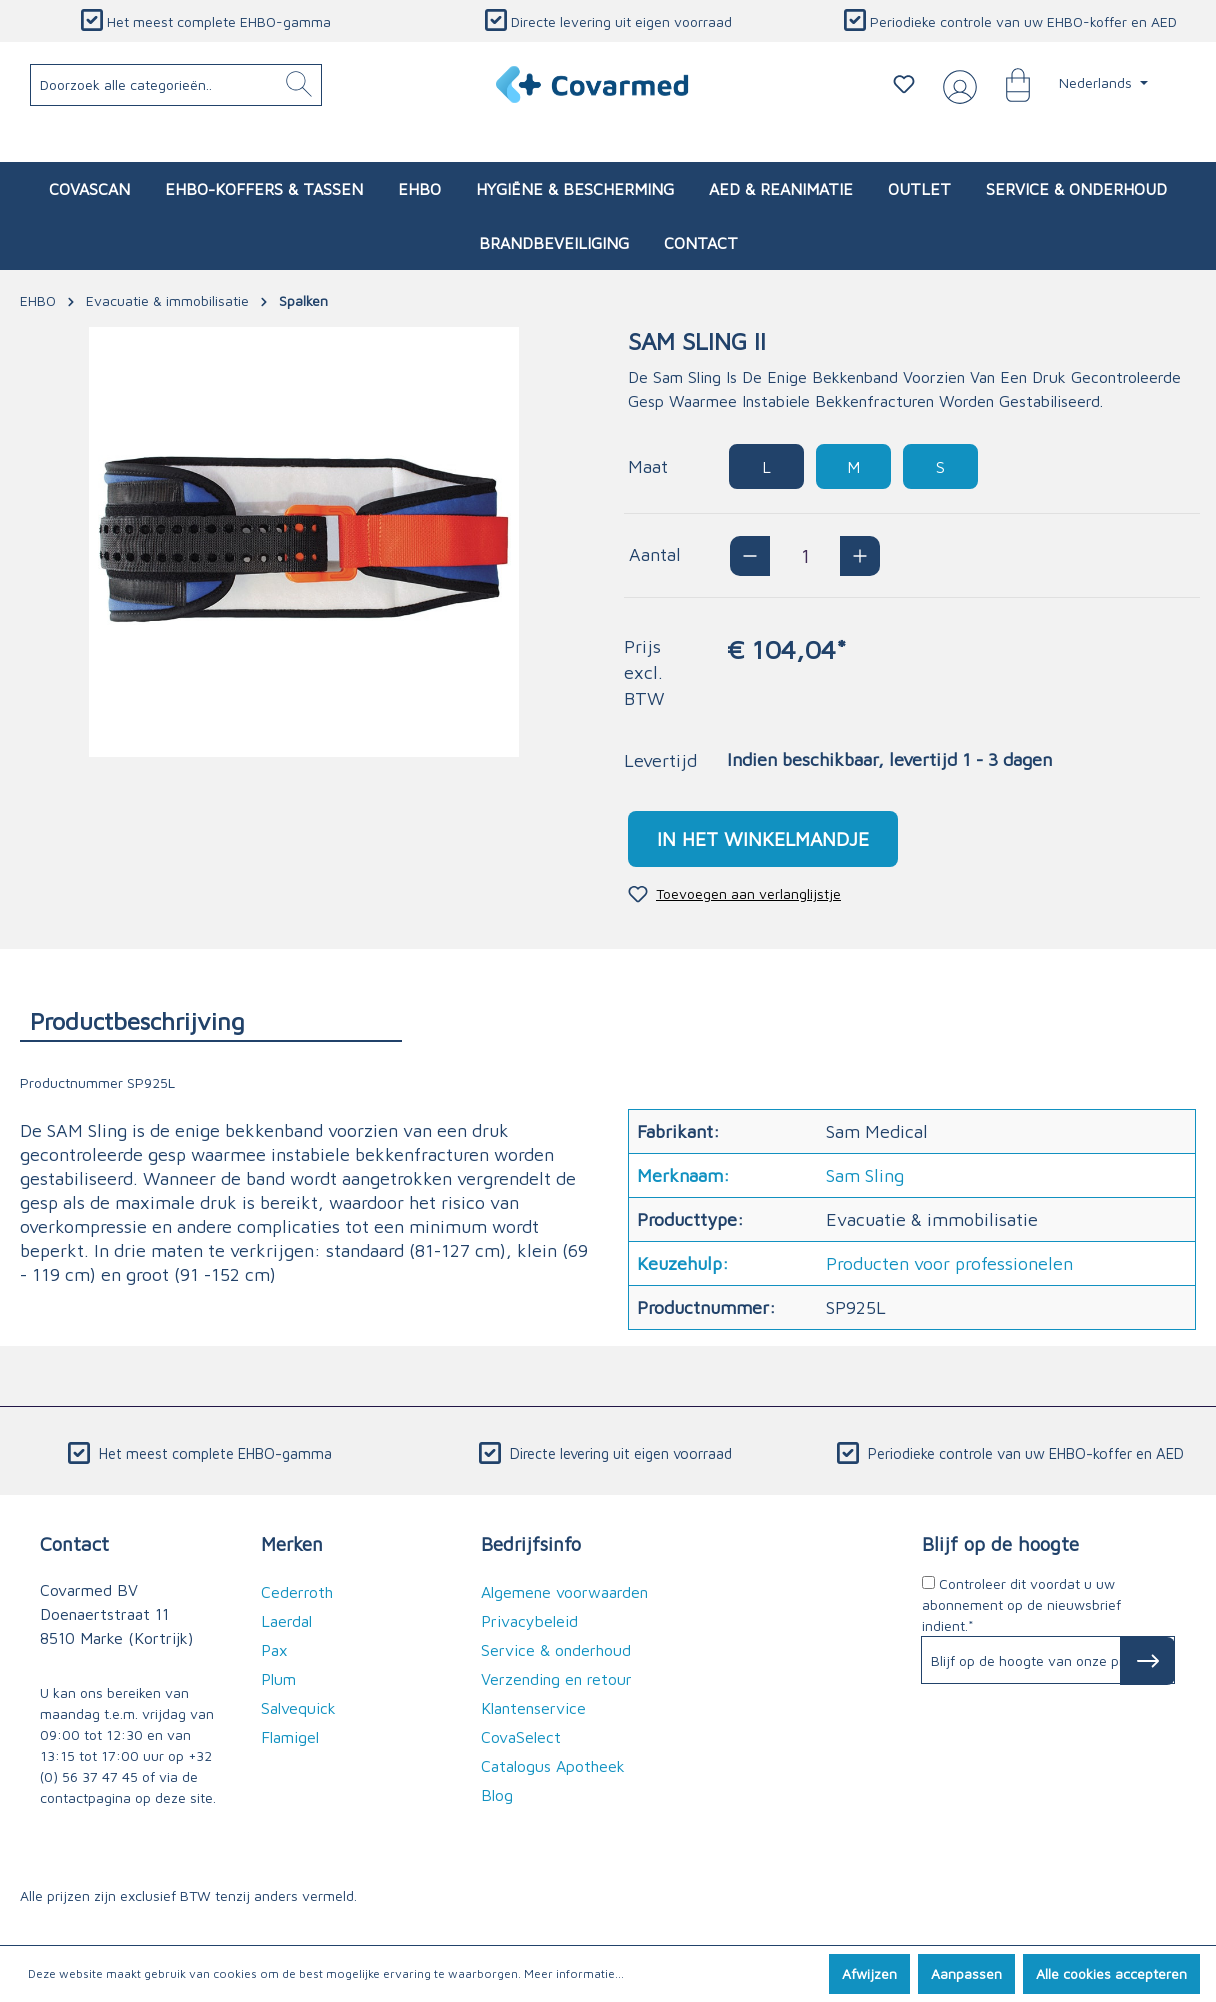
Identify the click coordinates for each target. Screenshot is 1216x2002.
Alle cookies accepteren (1111, 1973)
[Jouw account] (956, 85)
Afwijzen (869, 1973)
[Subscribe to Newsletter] (1147, 1661)
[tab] (211, 1020)
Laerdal (286, 1621)
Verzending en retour (556, 1679)
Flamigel (290, 1737)
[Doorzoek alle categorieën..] (176, 85)
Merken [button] (292, 1543)
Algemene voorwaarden (564, 1592)
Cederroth (297, 1592)
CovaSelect (521, 1737)
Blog (497, 1795)
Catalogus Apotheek (553, 1766)
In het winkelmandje (763, 838)
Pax (274, 1650)
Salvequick (298, 1708)
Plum (278, 1679)
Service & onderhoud (556, 1650)
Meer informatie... (574, 1973)
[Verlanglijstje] (904, 84)
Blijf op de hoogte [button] (1000, 1543)
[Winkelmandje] (1008, 84)
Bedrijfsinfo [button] (531, 1543)
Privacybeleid (529, 1621)
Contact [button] (74, 1543)
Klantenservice (533, 1708)
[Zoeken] (299, 85)
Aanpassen (966, 1973)
